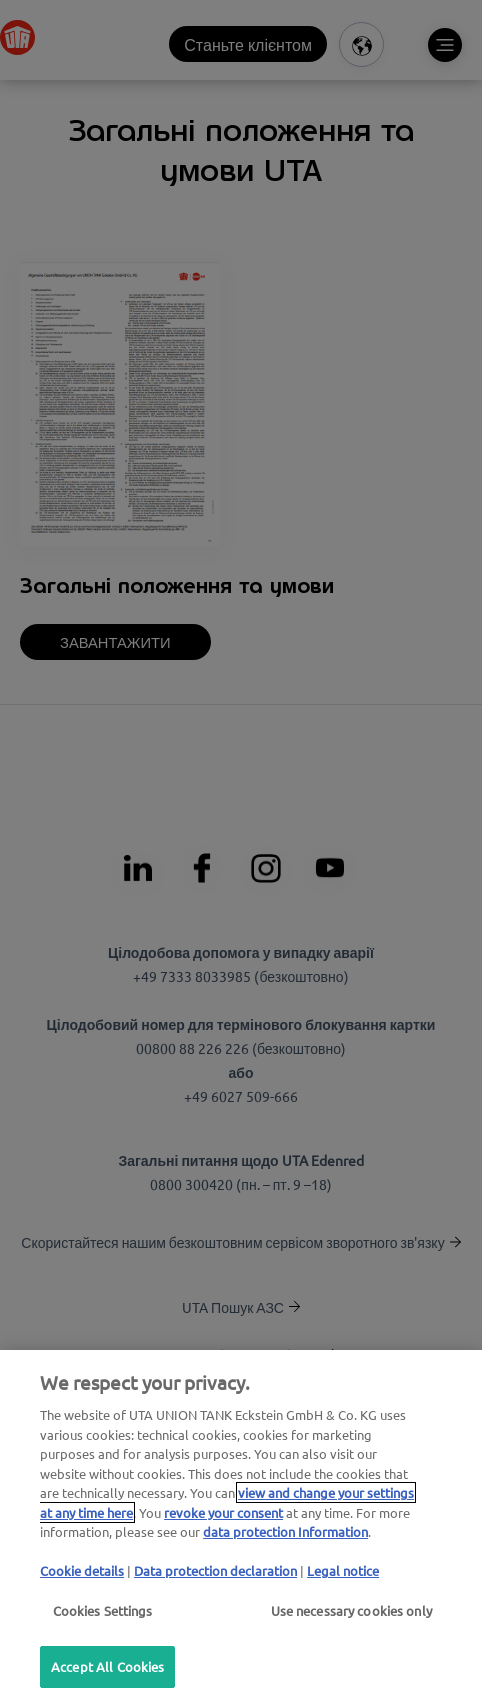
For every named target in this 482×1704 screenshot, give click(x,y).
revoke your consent (223, 1512)
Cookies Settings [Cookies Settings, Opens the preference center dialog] (103, 1610)
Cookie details (82, 1570)
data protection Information (285, 1531)
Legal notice (343, 1570)
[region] (241, 1527)
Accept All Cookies (107, 1666)
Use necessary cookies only (351, 1610)
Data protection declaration (215, 1570)
